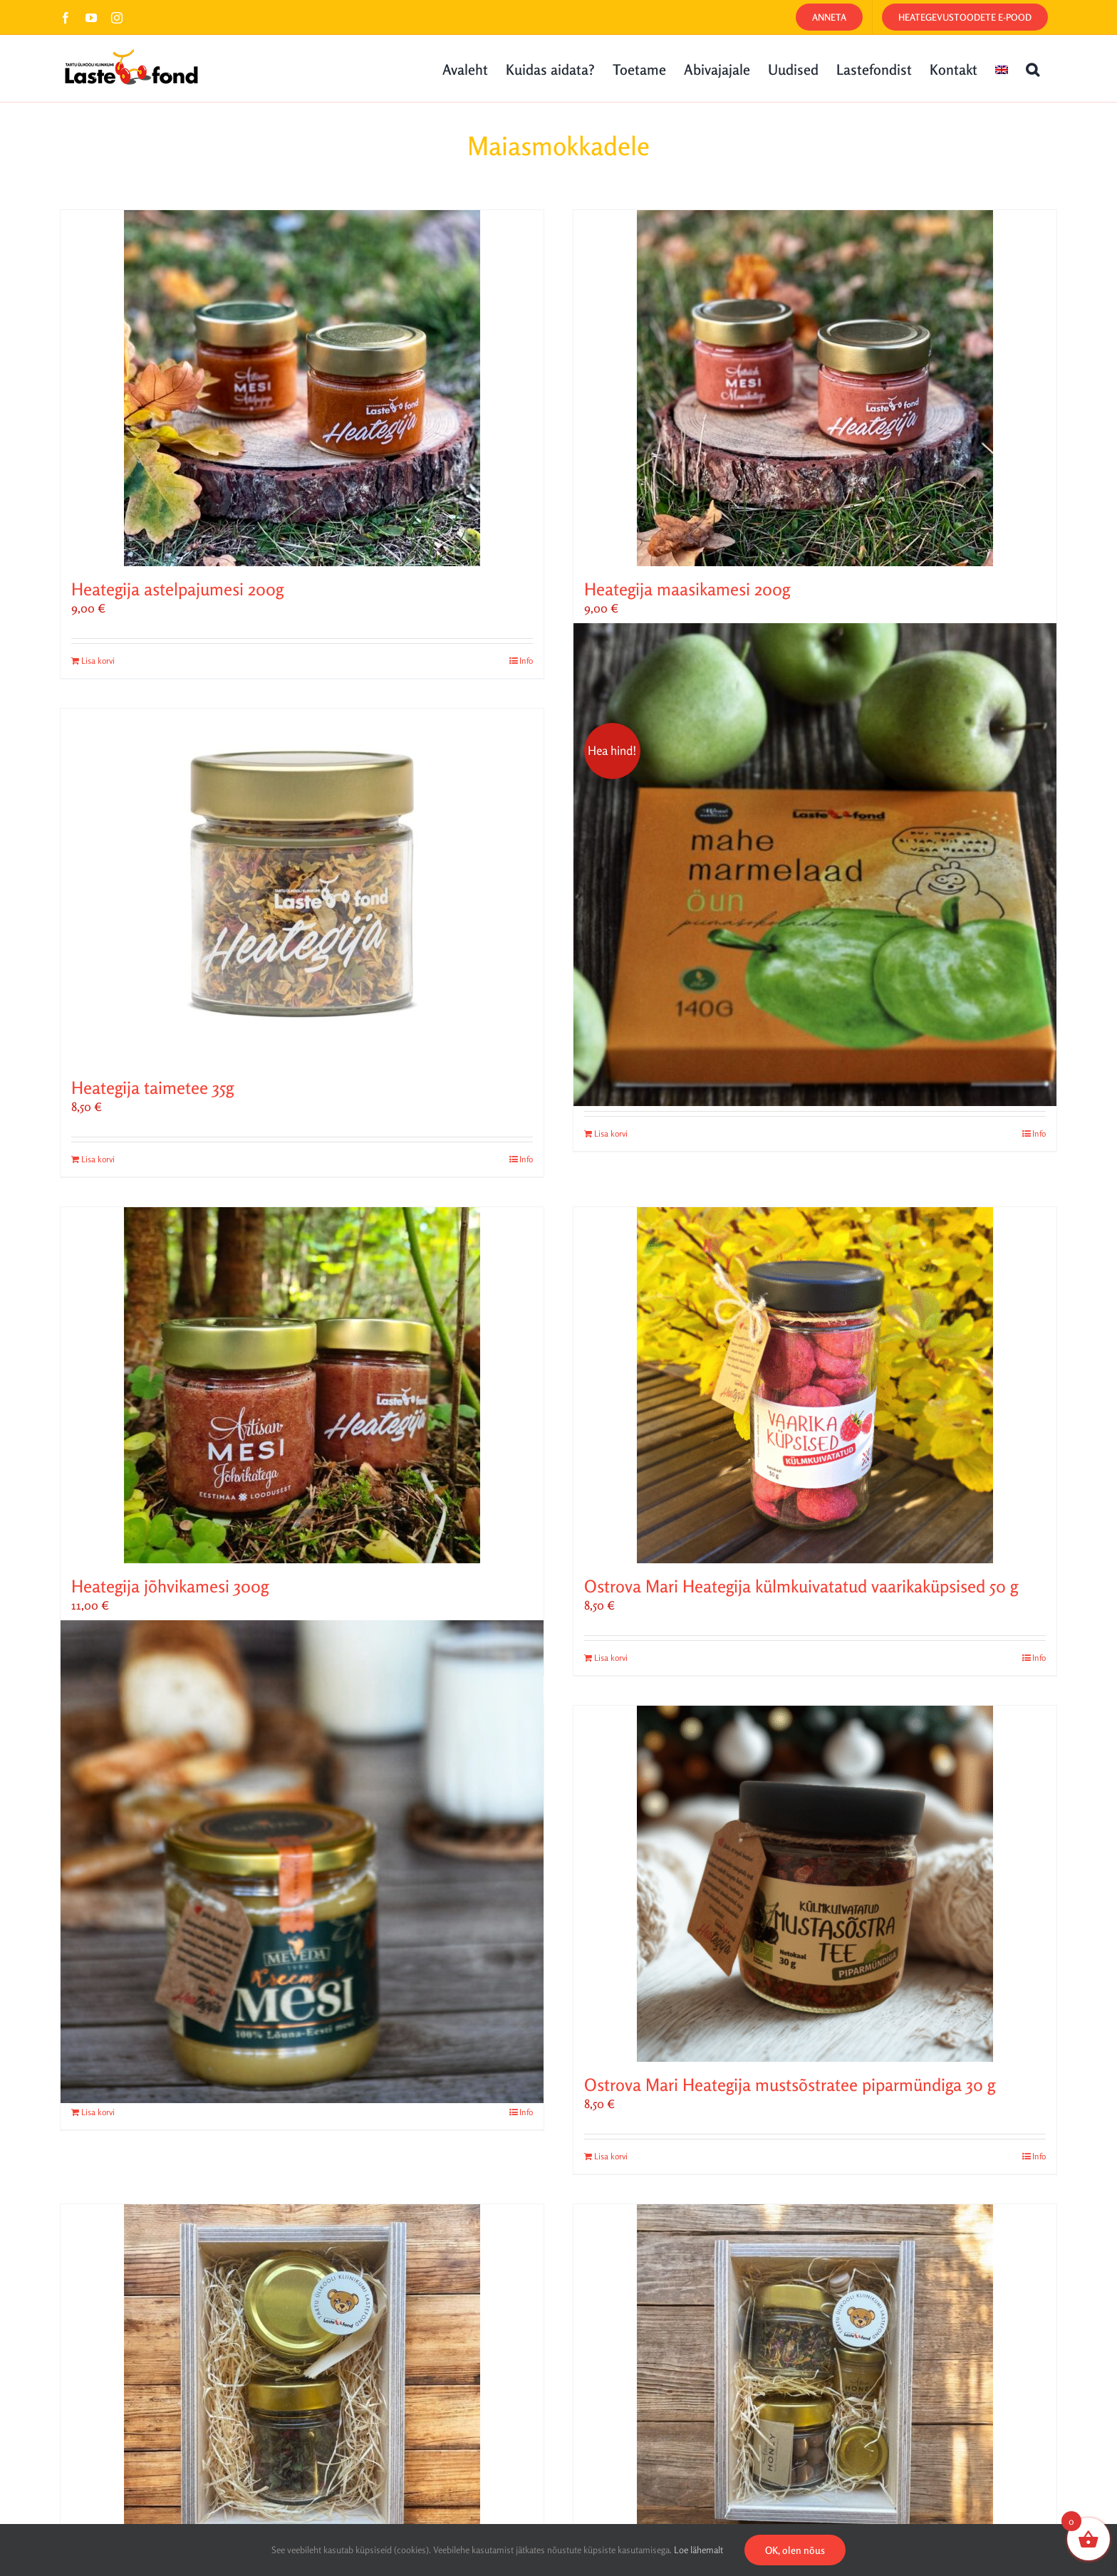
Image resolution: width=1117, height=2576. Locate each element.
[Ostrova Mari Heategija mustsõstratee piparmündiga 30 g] (814, 1884)
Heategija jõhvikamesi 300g (170, 1586)
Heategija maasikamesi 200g (687, 589)
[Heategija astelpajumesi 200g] (302, 388)
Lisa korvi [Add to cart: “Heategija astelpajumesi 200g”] (98, 660)
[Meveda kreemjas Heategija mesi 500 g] (302, 1862)
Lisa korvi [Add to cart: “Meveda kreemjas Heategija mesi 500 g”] (98, 2112)
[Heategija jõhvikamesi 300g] (302, 1385)
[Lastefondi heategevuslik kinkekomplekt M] (814, 2382)
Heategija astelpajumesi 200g (177, 589)
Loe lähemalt (698, 2549)
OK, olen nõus (795, 2550)
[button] (1032, 68)
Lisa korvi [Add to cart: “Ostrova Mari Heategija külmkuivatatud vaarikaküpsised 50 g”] (611, 1657)
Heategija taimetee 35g (152, 1088)
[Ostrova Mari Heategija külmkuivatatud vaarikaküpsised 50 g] (814, 1385)
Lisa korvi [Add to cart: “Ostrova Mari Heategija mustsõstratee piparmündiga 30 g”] (611, 2156)
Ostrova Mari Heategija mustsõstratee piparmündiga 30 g (789, 2085)
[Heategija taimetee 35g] (302, 887)
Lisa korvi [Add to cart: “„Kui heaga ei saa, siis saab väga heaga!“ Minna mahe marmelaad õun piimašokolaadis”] (611, 1133)
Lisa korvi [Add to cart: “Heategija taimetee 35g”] (98, 1159)
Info (526, 660)
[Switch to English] (1001, 68)
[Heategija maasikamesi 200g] (814, 388)
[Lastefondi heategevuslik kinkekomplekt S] (302, 2382)
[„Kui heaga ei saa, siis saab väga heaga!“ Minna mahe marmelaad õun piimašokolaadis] (814, 865)
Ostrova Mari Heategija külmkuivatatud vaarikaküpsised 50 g (801, 1586)
